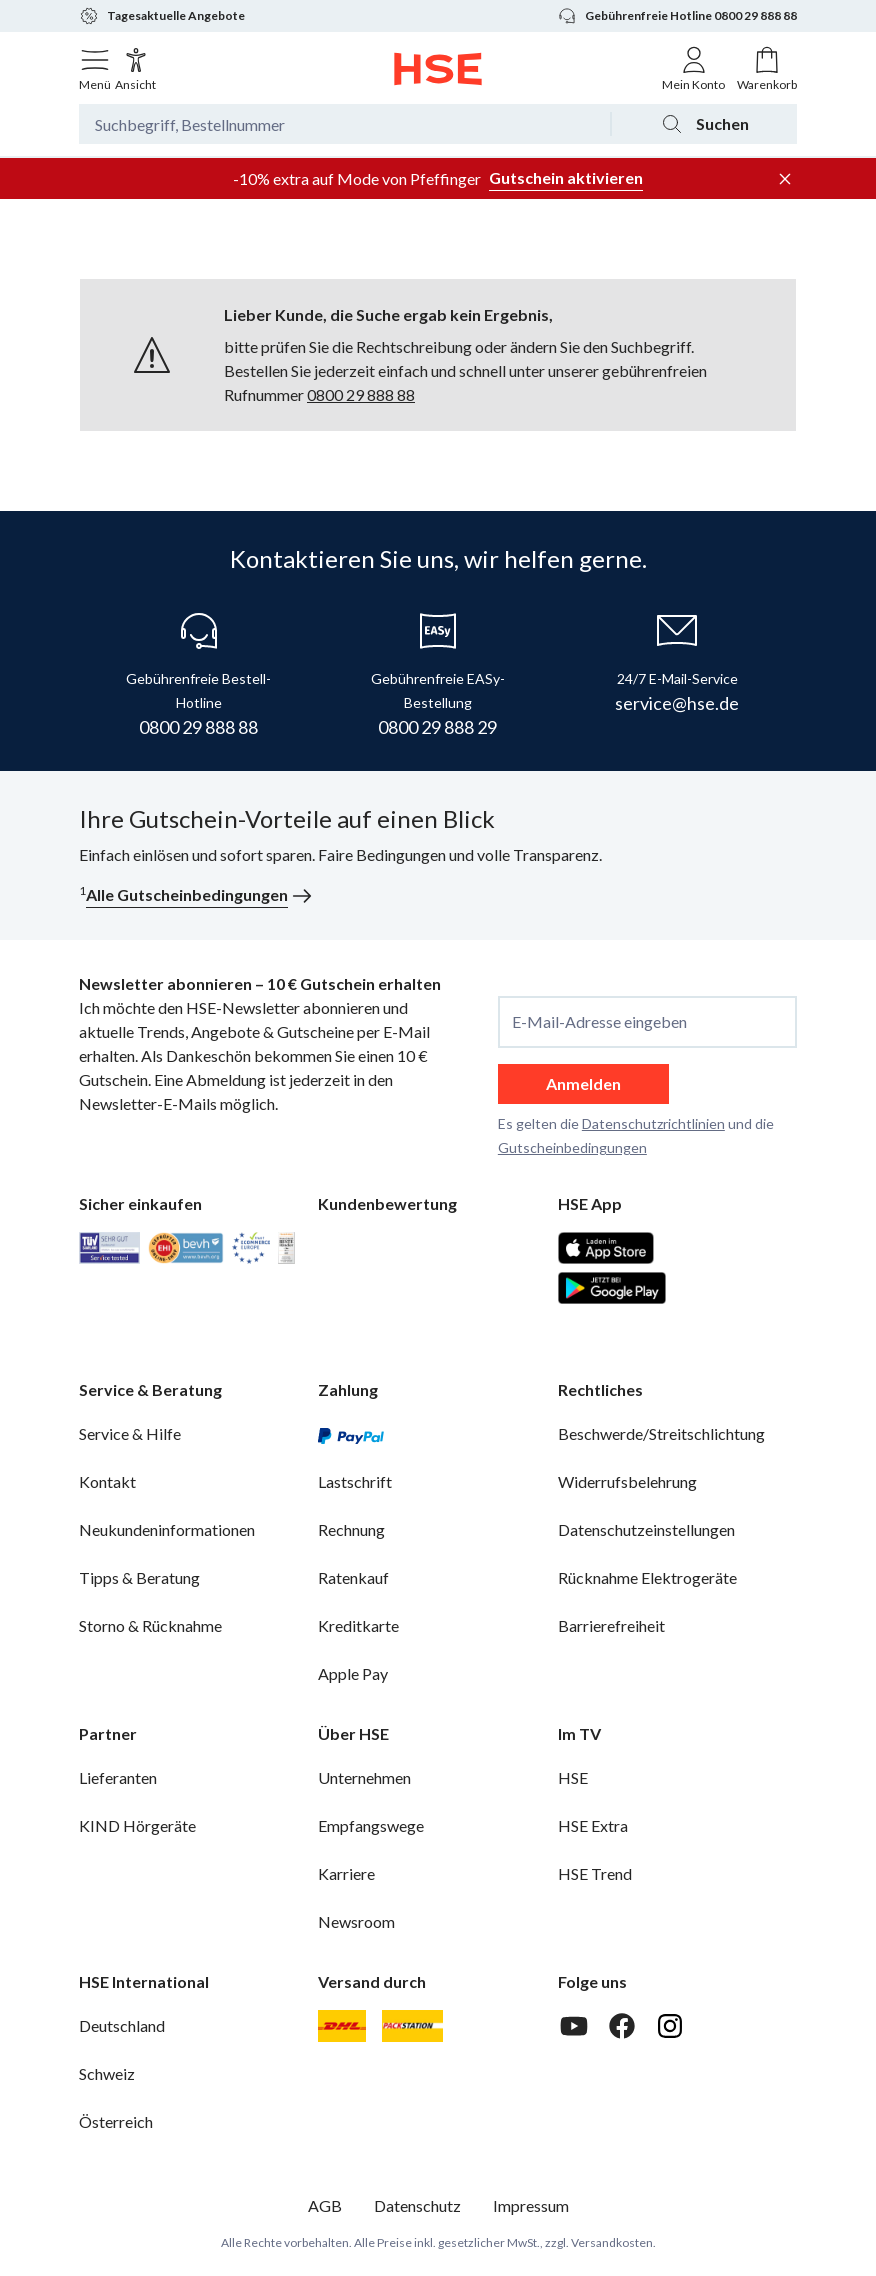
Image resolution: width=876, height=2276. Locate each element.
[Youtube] (574, 2026)
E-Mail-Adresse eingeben (599, 1022)
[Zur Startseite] (438, 69)
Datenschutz (417, 2205)
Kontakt (107, 1481)
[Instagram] (670, 2026)
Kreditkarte (358, 1625)
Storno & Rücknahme (150, 1625)
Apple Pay (353, 1673)
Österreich (116, 2121)
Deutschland (122, 2025)
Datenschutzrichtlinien (653, 1123)
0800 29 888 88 (361, 394)
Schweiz (107, 2073)
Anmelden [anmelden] (583, 1083)
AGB (325, 2205)
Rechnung (351, 1529)
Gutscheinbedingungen (572, 1147)
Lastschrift (355, 1481)
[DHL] (342, 2026)
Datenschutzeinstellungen (646, 1529)
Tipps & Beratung (139, 1577)
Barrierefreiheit (611, 1625)
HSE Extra (593, 1825)
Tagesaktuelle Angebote (162, 16)
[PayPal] (351, 1434)
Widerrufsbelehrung (627, 1481)
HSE (573, 1777)
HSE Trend (595, 1873)
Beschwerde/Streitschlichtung (661, 1433)
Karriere (346, 1873)
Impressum (531, 2205)
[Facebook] (622, 2026)
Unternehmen (364, 1777)
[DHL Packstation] (412, 2026)
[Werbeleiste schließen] (785, 179)
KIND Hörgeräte (137, 1825)
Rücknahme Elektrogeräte (647, 1577)
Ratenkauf (353, 1577)
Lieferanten (118, 1777)
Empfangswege (371, 1825)
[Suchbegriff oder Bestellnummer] (344, 124)
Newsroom (356, 1921)
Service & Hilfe (130, 1433)
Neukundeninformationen (167, 1529)
